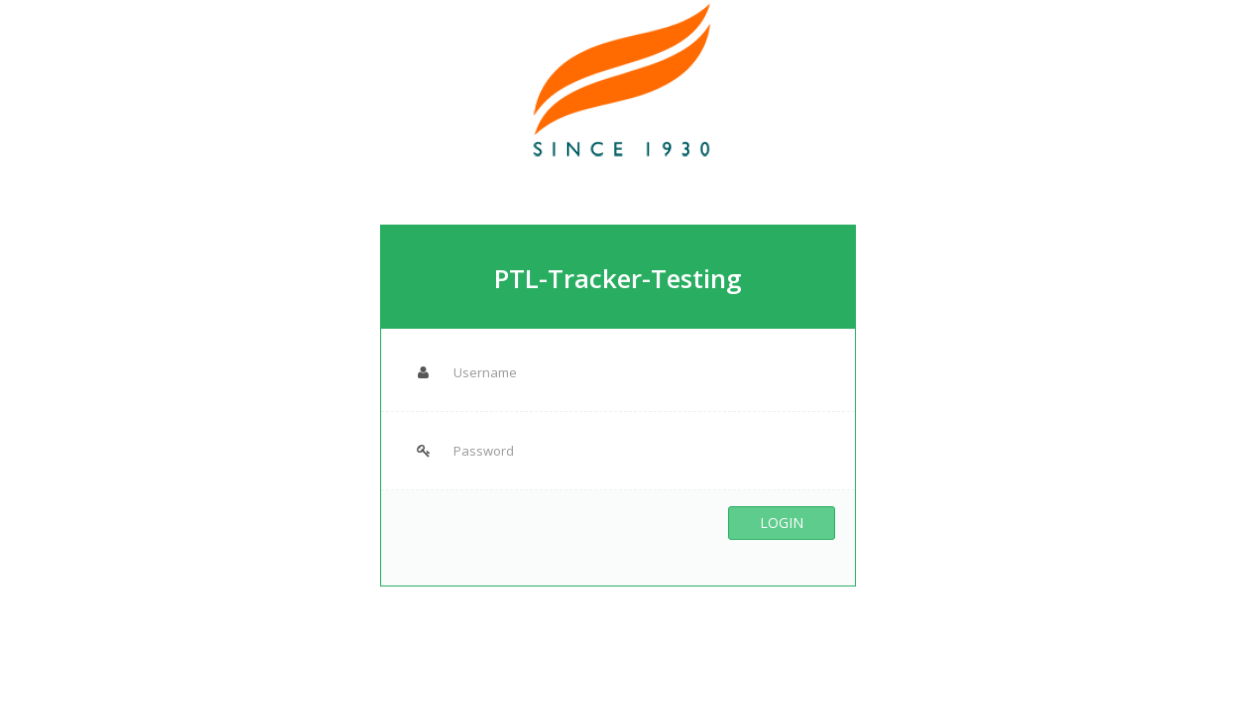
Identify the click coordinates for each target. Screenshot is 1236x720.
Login (776, 518)
